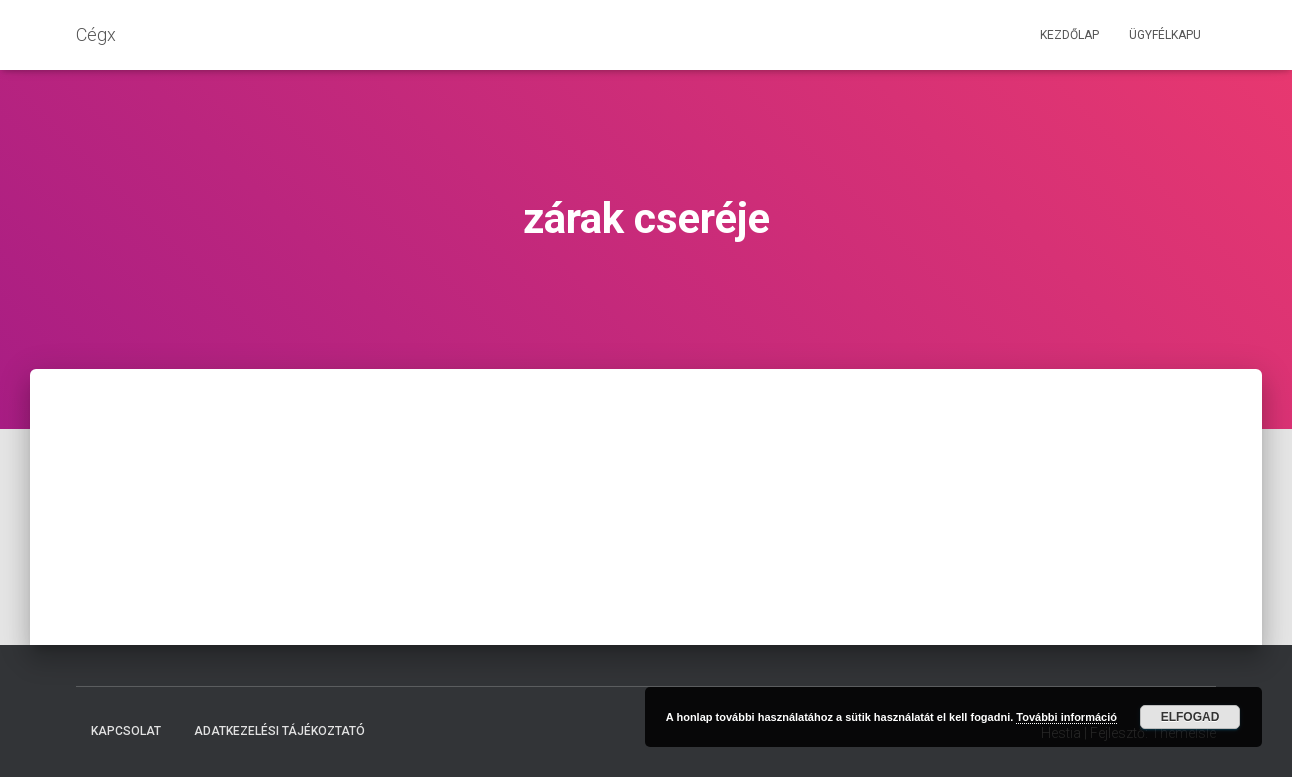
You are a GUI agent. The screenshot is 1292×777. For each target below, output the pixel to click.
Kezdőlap (1069, 35)
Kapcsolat (126, 731)
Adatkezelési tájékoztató (279, 731)
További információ (1066, 717)
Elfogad (1190, 717)
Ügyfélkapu (1165, 35)
